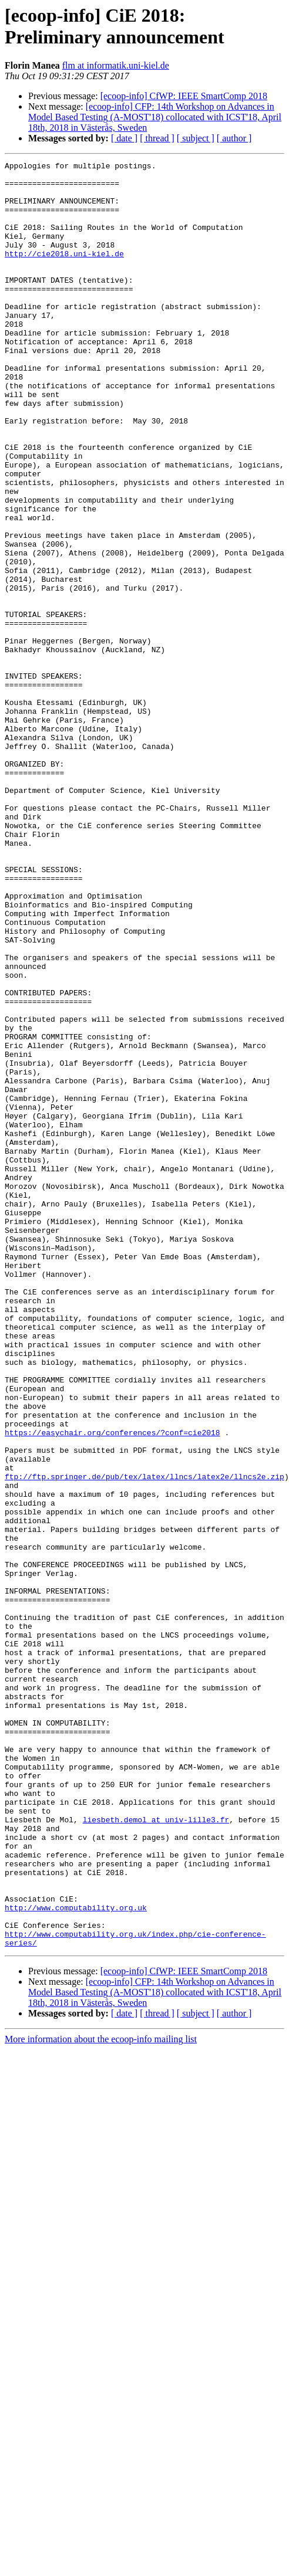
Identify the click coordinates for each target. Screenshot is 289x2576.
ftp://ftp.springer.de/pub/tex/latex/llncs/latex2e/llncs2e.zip (144, 1740)
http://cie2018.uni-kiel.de (64, 272)
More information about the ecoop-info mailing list (101, 2396)
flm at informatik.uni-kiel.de (115, 65)
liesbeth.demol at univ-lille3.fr (156, 2152)
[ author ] (234, 138)
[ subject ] (195, 138)
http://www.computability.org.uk (76, 2257)
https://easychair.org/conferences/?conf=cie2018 (112, 1687)
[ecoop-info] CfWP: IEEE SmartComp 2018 (183, 96)
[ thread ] (157, 138)
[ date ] (124, 138)
